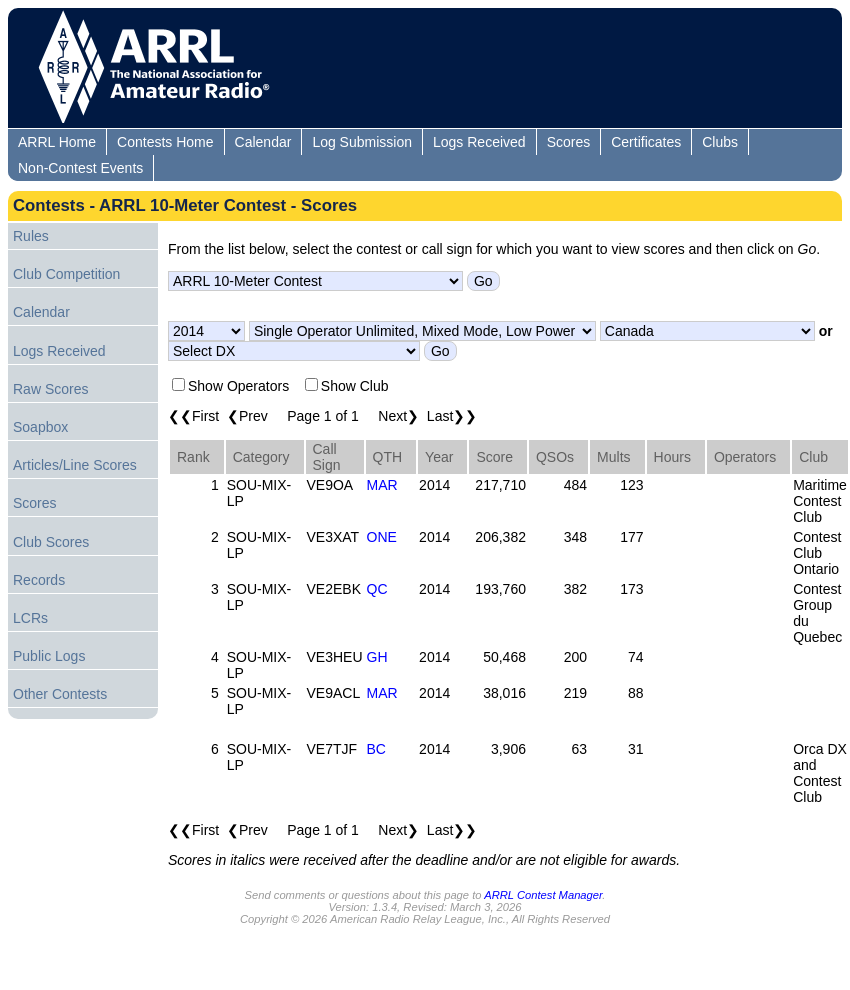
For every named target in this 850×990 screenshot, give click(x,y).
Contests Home (165, 142)
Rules (31, 236)
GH (377, 657)
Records (39, 580)
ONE (382, 537)
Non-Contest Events (80, 168)
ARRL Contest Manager (543, 895)
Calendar (263, 142)
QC (377, 589)
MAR (382, 485)
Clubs (720, 142)
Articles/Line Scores (75, 465)
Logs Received (479, 142)
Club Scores (51, 542)
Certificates (646, 142)
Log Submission (362, 142)
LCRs (30, 618)
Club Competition (66, 274)
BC (376, 749)
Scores (569, 142)
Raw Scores (50, 389)
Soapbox (40, 427)
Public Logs (49, 656)
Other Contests (60, 694)
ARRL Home (57, 142)
